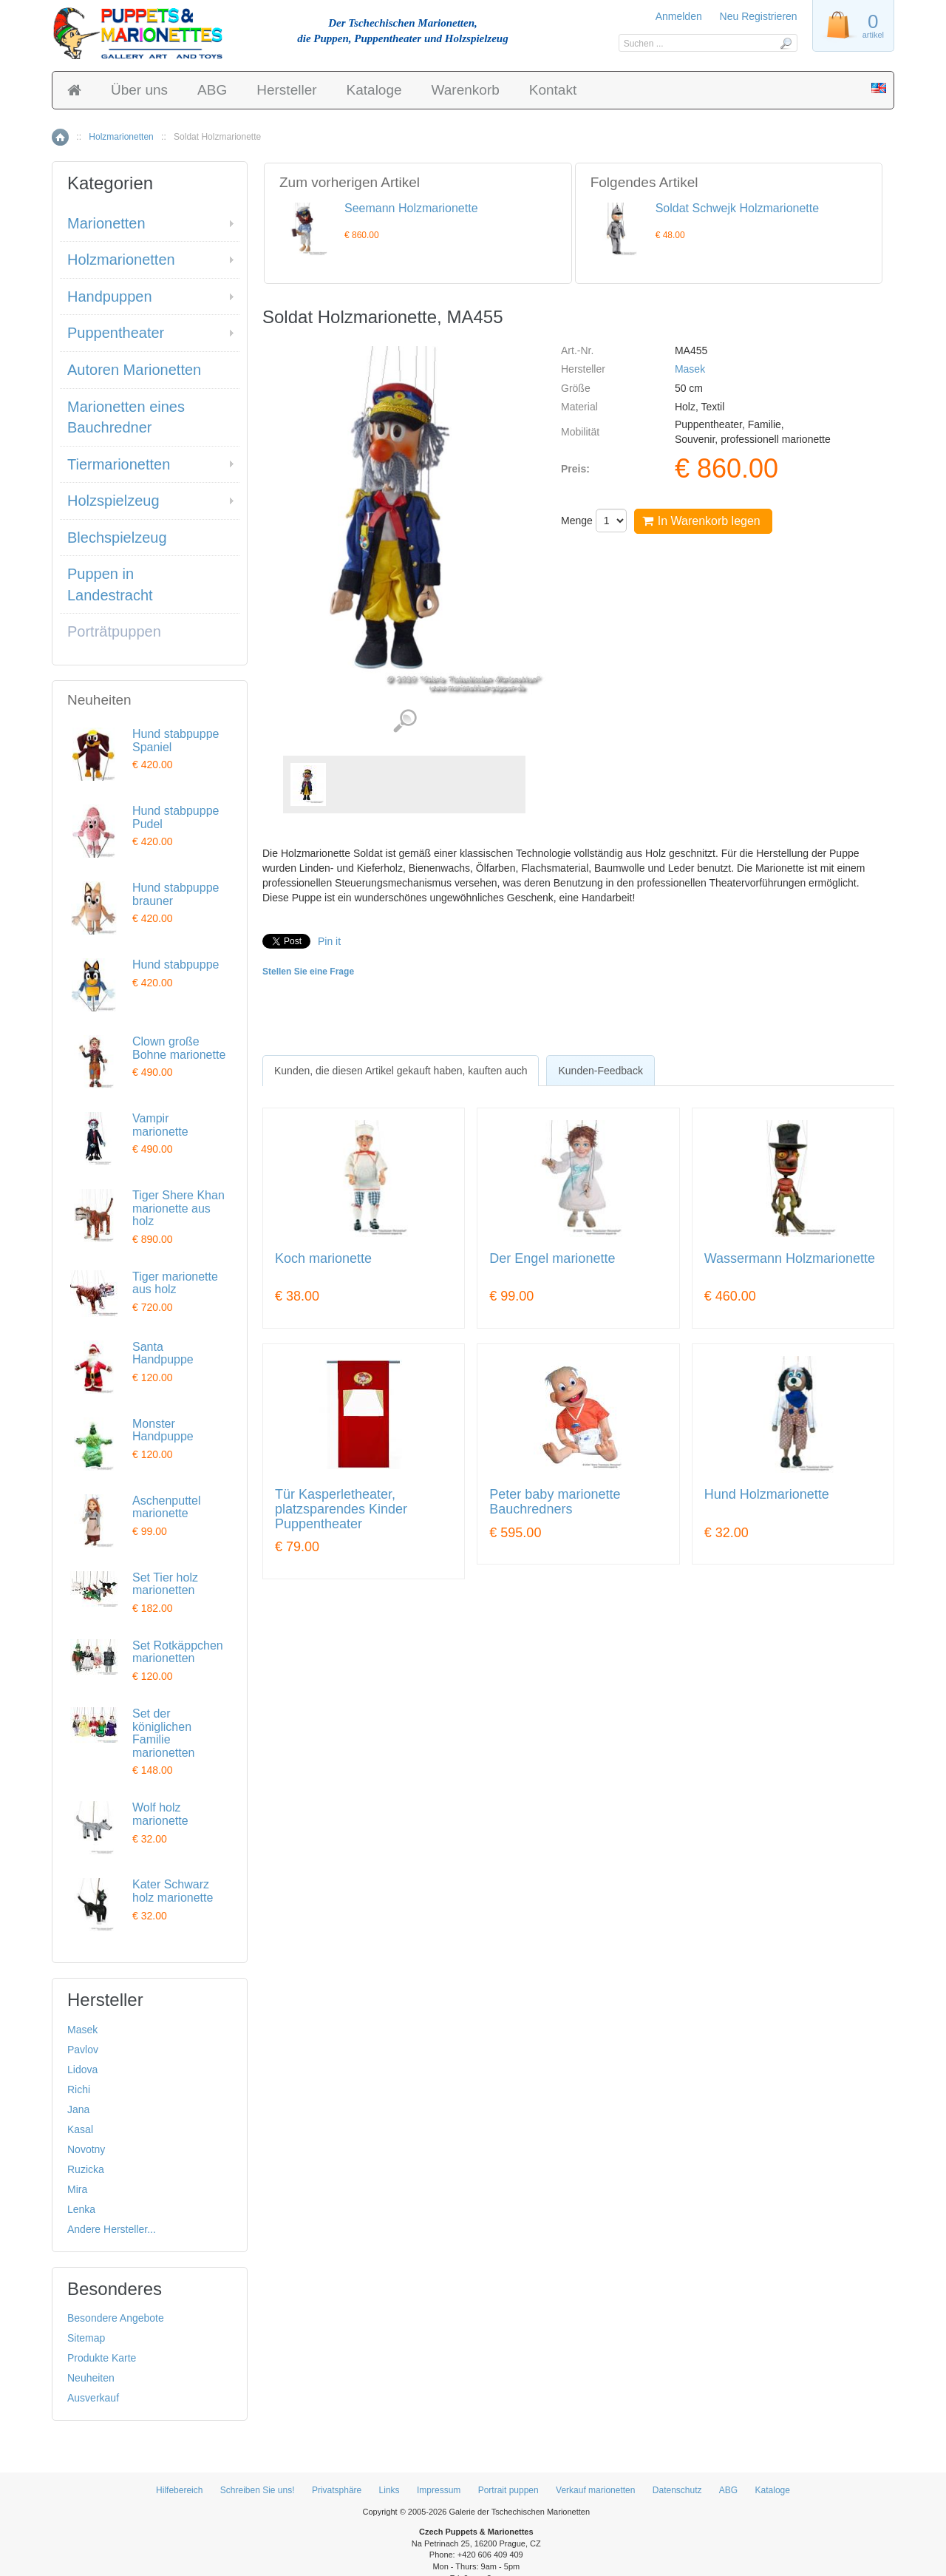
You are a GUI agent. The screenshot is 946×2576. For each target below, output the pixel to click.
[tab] (400, 1070)
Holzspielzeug (113, 500)
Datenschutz (677, 2490)
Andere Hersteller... (111, 2229)
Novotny (86, 2149)
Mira (77, 2189)
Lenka (81, 2209)
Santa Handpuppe (163, 1353)
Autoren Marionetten (134, 370)
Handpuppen (109, 296)
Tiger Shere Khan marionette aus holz (178, 1208)
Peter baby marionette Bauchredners (554, 1502)
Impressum (438, 2490)
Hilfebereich (179, 2490)
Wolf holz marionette (160, 1814)
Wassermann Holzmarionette (789, 1259)
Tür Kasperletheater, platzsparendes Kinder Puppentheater (341, 1509)
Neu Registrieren (758, 16)
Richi (78, 2089)
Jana (78, 2109)
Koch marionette (323, 1259)
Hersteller (286, 90)
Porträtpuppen (114, 631)
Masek (690, 369)
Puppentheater (115, 333)
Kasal (80, 2129)
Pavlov (82, 2049)
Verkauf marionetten (595, 2490)
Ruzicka (85, 2169)
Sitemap (86, 2338)
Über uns (139, 90)
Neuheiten (91, 2378)
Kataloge (374, 90)
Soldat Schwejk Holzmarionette (737, 208)
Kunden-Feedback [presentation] (600, 1071)
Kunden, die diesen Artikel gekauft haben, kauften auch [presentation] (400, 1071)
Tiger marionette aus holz (175, 1283)
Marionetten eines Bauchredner (126, 417)
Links (389, 2490)
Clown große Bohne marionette (178, 1048)
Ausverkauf (93, 2398)
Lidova (82, 2069)
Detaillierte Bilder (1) (404, 721)
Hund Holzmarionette (766, 1495)
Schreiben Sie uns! (257, 2490)
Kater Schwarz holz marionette (172, 1891)
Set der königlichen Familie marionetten (163, 1733)
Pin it (329, 941)
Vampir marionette (160, 1125)
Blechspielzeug (117, 537)
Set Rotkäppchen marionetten (177, 1652)
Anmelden (679, 16)
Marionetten (106, 223)
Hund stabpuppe (175, 964)
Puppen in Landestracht (110, 584)
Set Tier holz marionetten (165, 1584)
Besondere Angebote (115, 2318)
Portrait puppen (508, 2490)
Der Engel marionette (552, 1259)
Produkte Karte (101, 2358)
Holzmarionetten (121, 137)
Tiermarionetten (118, 464)
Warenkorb (466, 90)
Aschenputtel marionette (166, 1507)
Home (60, 137)
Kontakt (552, 90)
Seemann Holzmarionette (411, 208)
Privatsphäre (336, 2490)
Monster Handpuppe (163, 1430)
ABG (212, 90)
